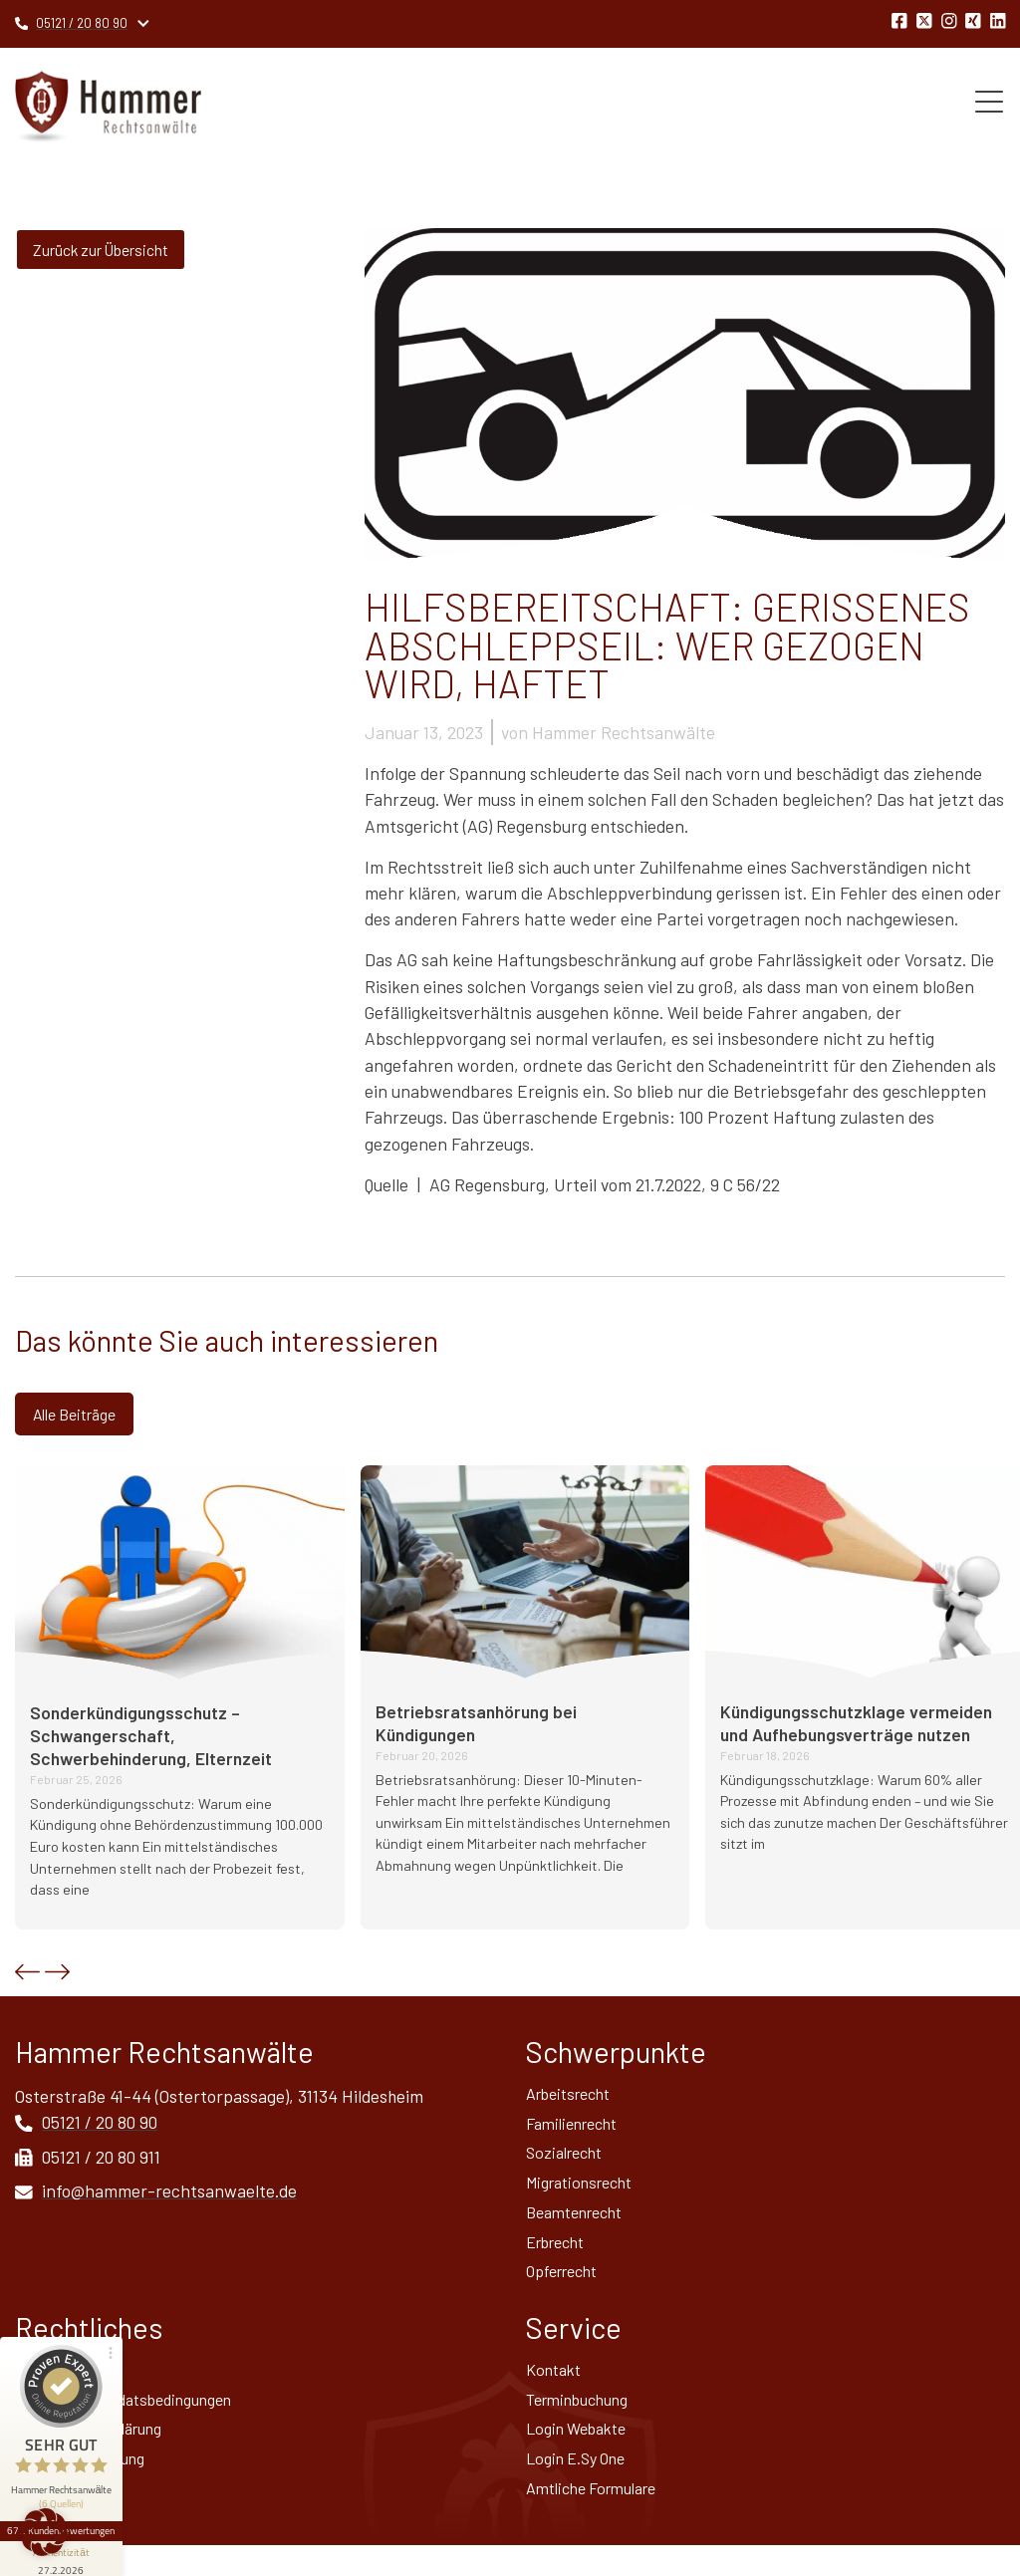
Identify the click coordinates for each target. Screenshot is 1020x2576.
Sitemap (46, 2517)
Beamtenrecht (581, 2225)
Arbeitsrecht (575, 2098)
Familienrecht (578, 2130)
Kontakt (557, 2390)
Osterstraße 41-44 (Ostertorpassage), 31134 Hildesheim (219, 2099)
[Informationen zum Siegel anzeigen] (67, 2482)
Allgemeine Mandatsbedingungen (139, 2422)
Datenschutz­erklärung (100, 2453)
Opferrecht (568, 2289)
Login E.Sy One (582, 2485)
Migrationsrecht (586, 2193)
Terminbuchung (585, 2422)
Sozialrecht (569, 2162)
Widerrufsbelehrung (90, 2485)
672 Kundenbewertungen (68, 2453)
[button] (27, 1974)
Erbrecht (561, 2257)
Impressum (57, 2390)
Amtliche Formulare (600, 2517)
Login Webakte (582, 2453)
